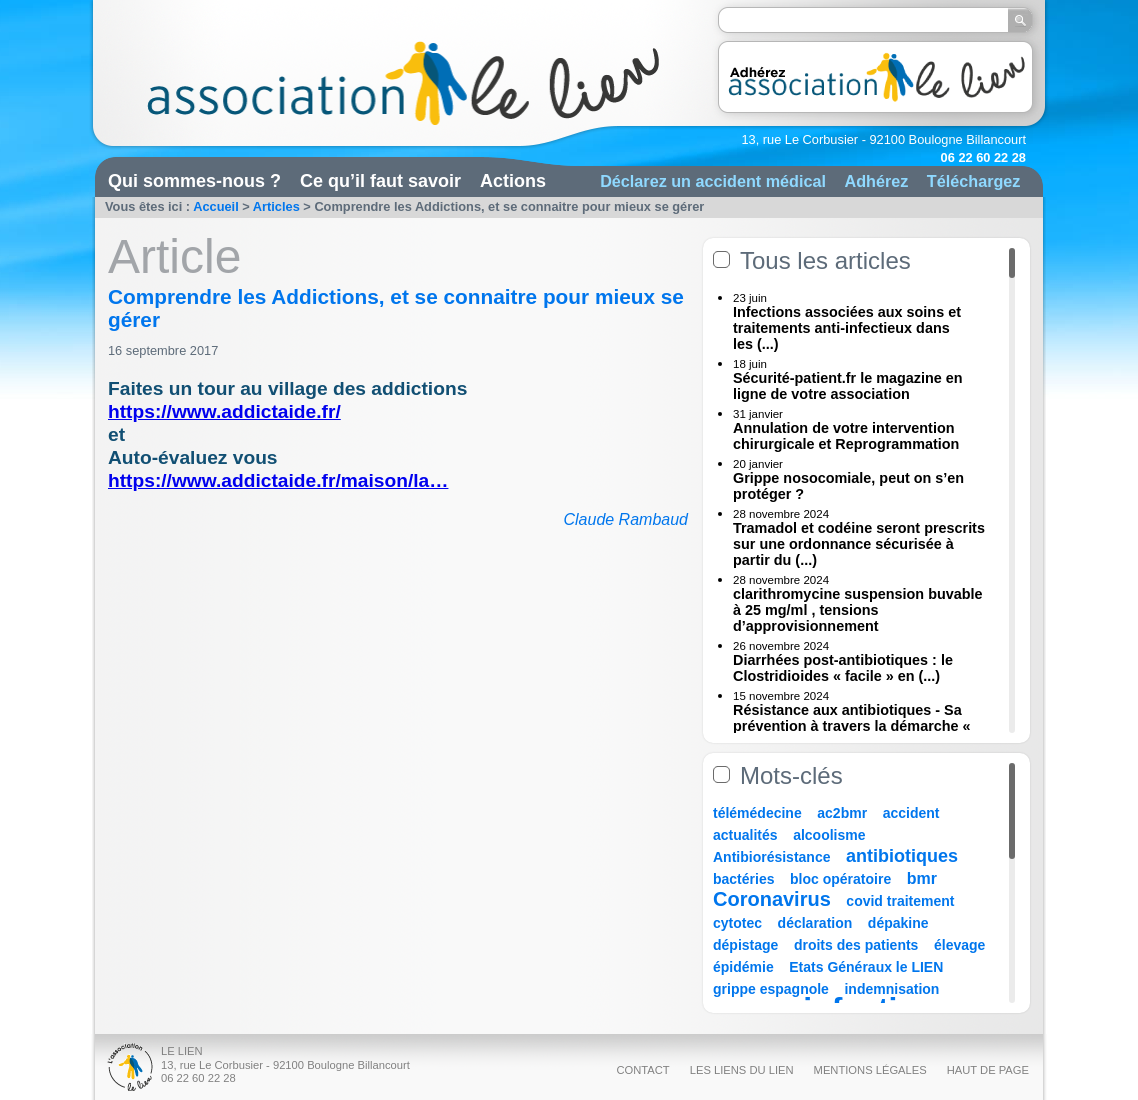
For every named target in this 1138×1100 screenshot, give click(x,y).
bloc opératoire (840, 879)
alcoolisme (829, 835)
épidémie (743, 967)
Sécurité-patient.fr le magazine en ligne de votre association (848, 386)
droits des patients (856, 945)
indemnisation (891, 989)
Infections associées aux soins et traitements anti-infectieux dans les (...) (847, 328)
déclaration (815, 923)
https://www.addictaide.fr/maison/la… (278, 480)
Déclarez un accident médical (713, 181)
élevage (959, 945)
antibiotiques (902, 856)
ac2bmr (842, 813)
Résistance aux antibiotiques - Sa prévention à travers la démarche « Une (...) (852, 726)
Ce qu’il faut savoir (380, 181)
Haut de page (988, 1070)
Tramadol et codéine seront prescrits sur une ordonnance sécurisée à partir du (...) (859, 544)
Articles (276, 206)
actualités (745, 835)
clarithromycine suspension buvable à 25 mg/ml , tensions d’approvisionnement (858, 610)
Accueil (216, 206)
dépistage (745, 945)
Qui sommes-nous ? (194, 181)
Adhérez (876, 181)
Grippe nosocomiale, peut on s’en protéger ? (848, 486)
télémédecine (757, 813)
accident (911, 813)
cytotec (737, 923)
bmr (922, 878)
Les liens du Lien (742, 1070)
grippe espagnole (771, 989)
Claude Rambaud (625, 519)
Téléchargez (974, 181)
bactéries (743, 879)
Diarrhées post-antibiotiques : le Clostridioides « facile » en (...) (843, 668)
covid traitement (900, 901)
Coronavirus (774, 899)
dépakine (898, 923)
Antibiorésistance (771, 857)
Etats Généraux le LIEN (866, 967)
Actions (513, 181)
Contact (642, 1070)
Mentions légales (870, 1070)
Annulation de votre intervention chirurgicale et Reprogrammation (846, 436)
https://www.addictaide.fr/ (224, 411)
